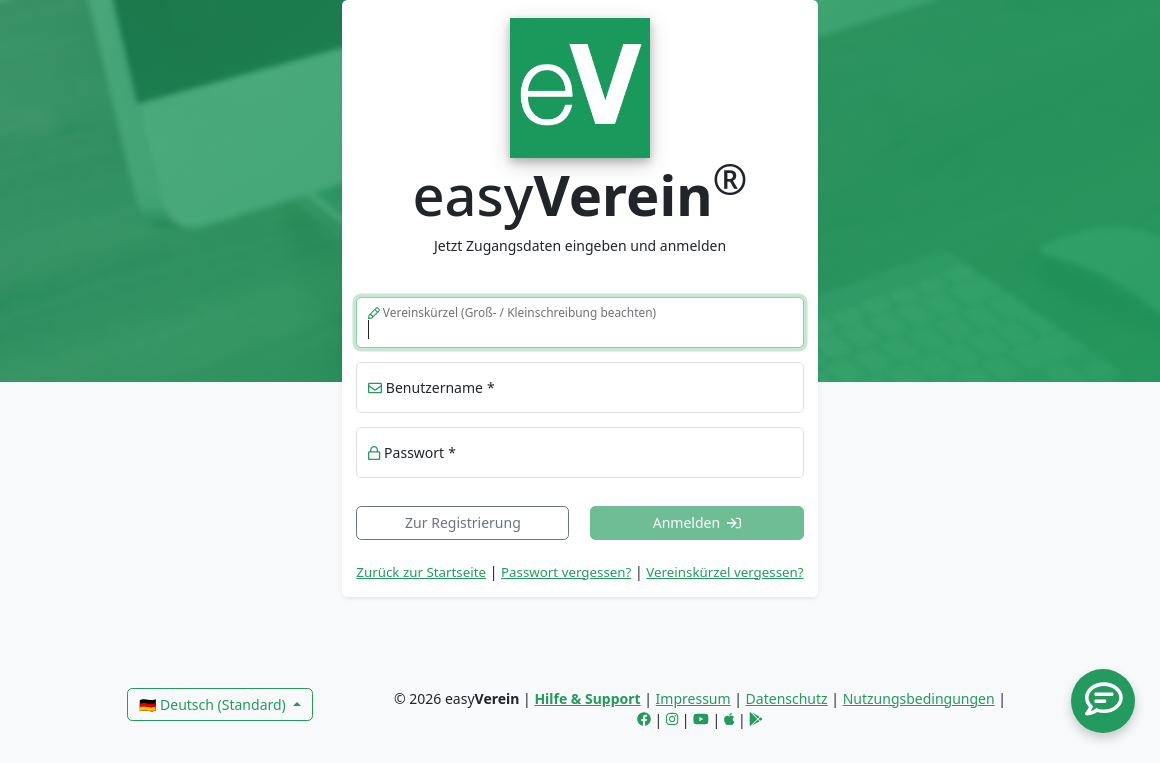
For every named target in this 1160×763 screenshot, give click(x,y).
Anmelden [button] (697, 522)
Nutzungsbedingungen (919, 698)
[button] (1103, 701)
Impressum (693, 698)
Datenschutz (787, 698)
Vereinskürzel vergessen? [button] (724, 572)
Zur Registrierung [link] (463, 522)
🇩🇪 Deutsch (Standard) (214, 704)
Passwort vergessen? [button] (566, 572)
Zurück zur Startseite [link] (421, 572)
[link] (579, 85)
